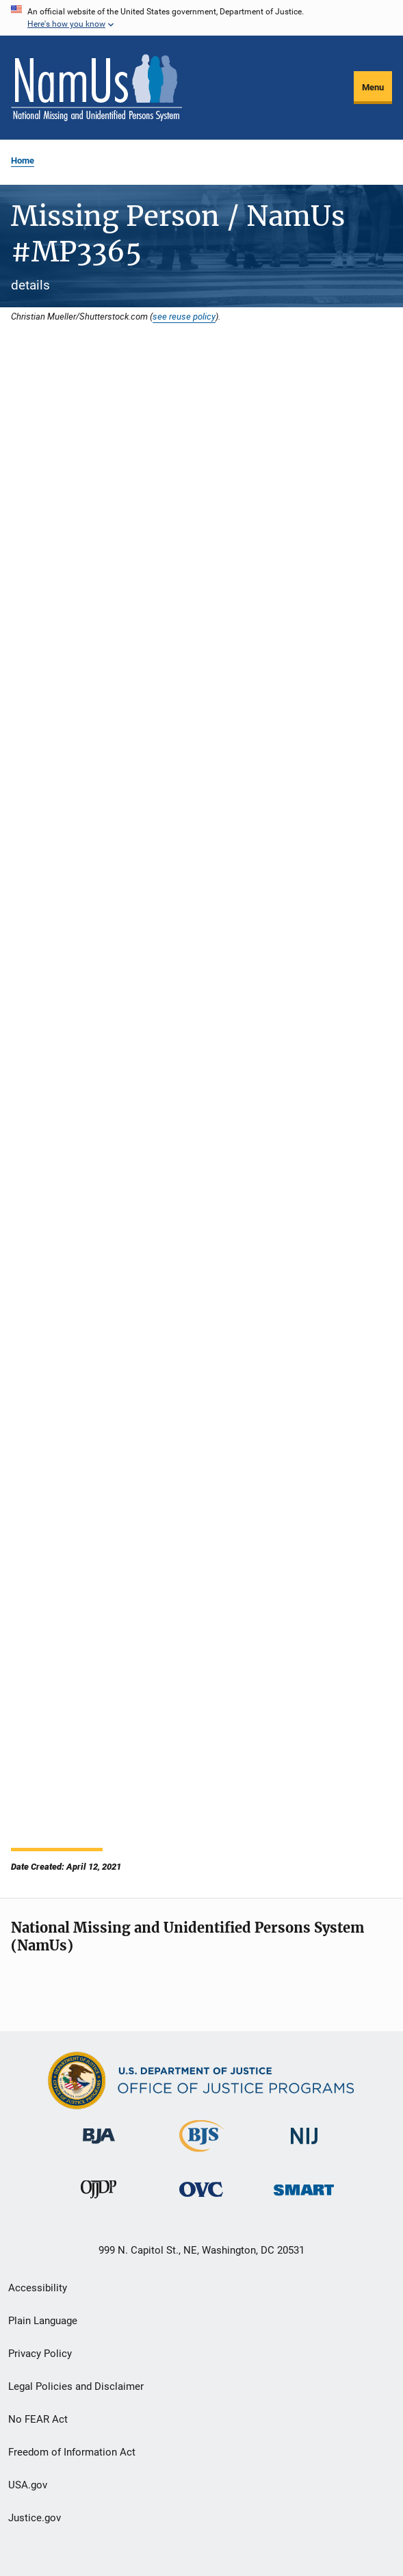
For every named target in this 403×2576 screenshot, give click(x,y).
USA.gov (27, 2485)
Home (22, 160)
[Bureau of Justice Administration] (99, 2146)
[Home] (96, 87)
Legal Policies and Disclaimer (76, 2386)
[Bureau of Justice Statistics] (201, 2154)
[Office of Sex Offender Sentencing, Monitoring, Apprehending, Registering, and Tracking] (304, 2197)
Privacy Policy (40, 2353)
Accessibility (37, 2288)
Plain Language (42, 2321)
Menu (373, 87)
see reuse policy (184, 316)
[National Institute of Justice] (304, 2146)
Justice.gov (34, 2518)
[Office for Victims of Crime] (201, 2199)
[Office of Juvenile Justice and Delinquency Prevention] (98, 2201)
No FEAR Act (38, 2419)
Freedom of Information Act (71, 2452)
